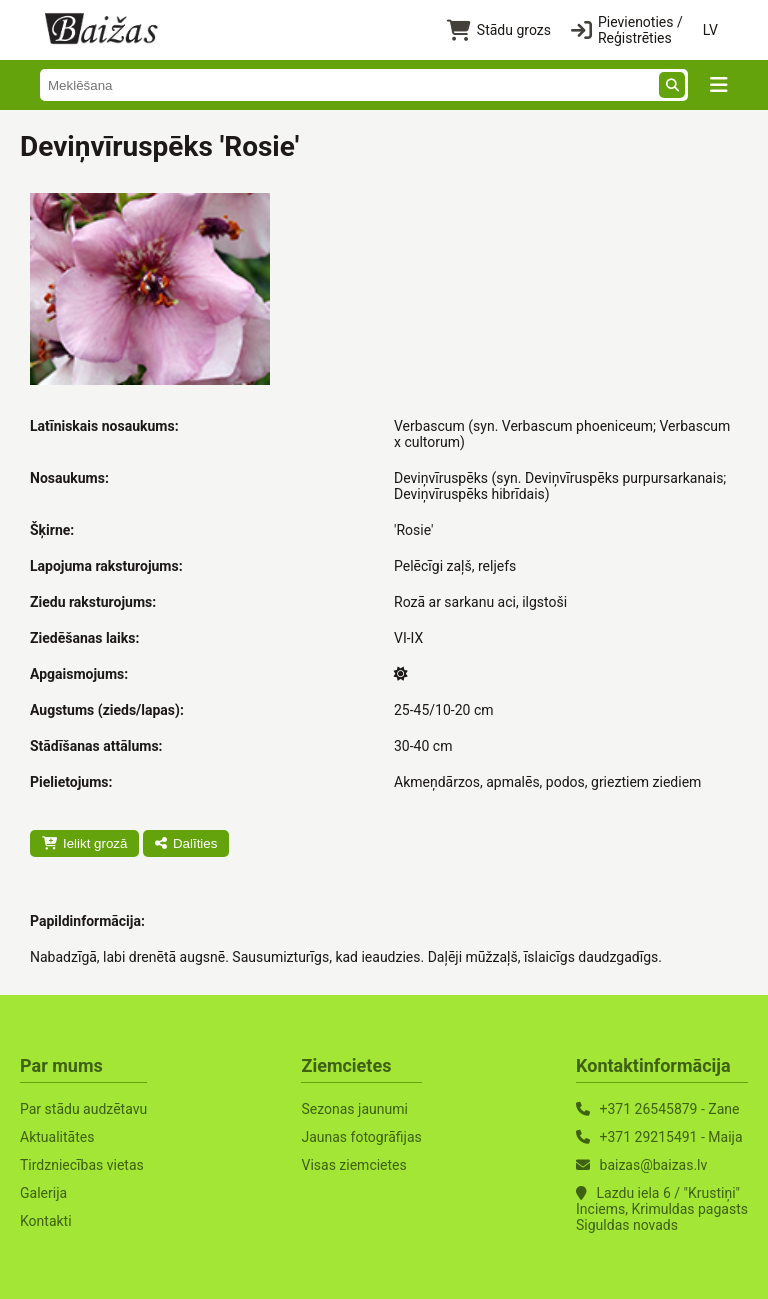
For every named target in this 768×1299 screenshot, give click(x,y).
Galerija (43, 1193)
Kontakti (46, 1221)
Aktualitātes (57, 1137)
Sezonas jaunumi (354, 1109)
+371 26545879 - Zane (670, 1109)
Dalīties (186, 843)
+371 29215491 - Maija (671, 1137)
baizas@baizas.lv (654, 1165)
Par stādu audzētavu (83, 1109)
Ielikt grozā (84, 843)
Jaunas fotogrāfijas (361, 1137)
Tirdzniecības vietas (82, 1165)
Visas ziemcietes (353, 1165)
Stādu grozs (499, 30)
